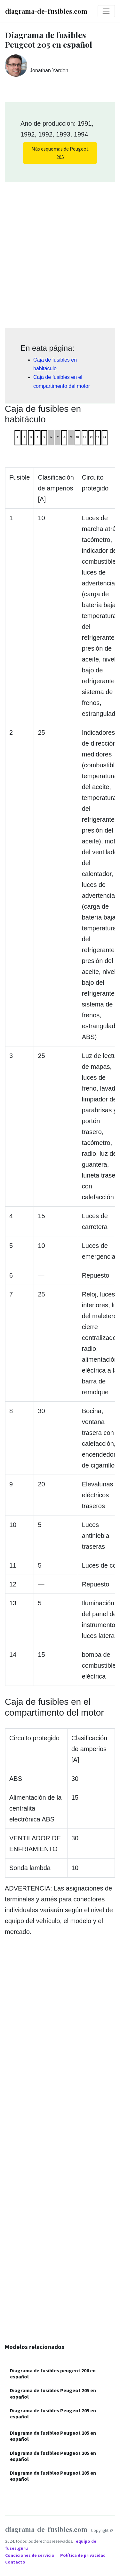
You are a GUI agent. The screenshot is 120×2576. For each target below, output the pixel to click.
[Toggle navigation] (106, 11)
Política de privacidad (83, 2555)
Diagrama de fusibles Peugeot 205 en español (53, 2393)
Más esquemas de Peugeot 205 (60, 152)
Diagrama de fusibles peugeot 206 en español (53, 2373)
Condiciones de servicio (30, 2555)
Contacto (15, 2562)
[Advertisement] (60, 253)
